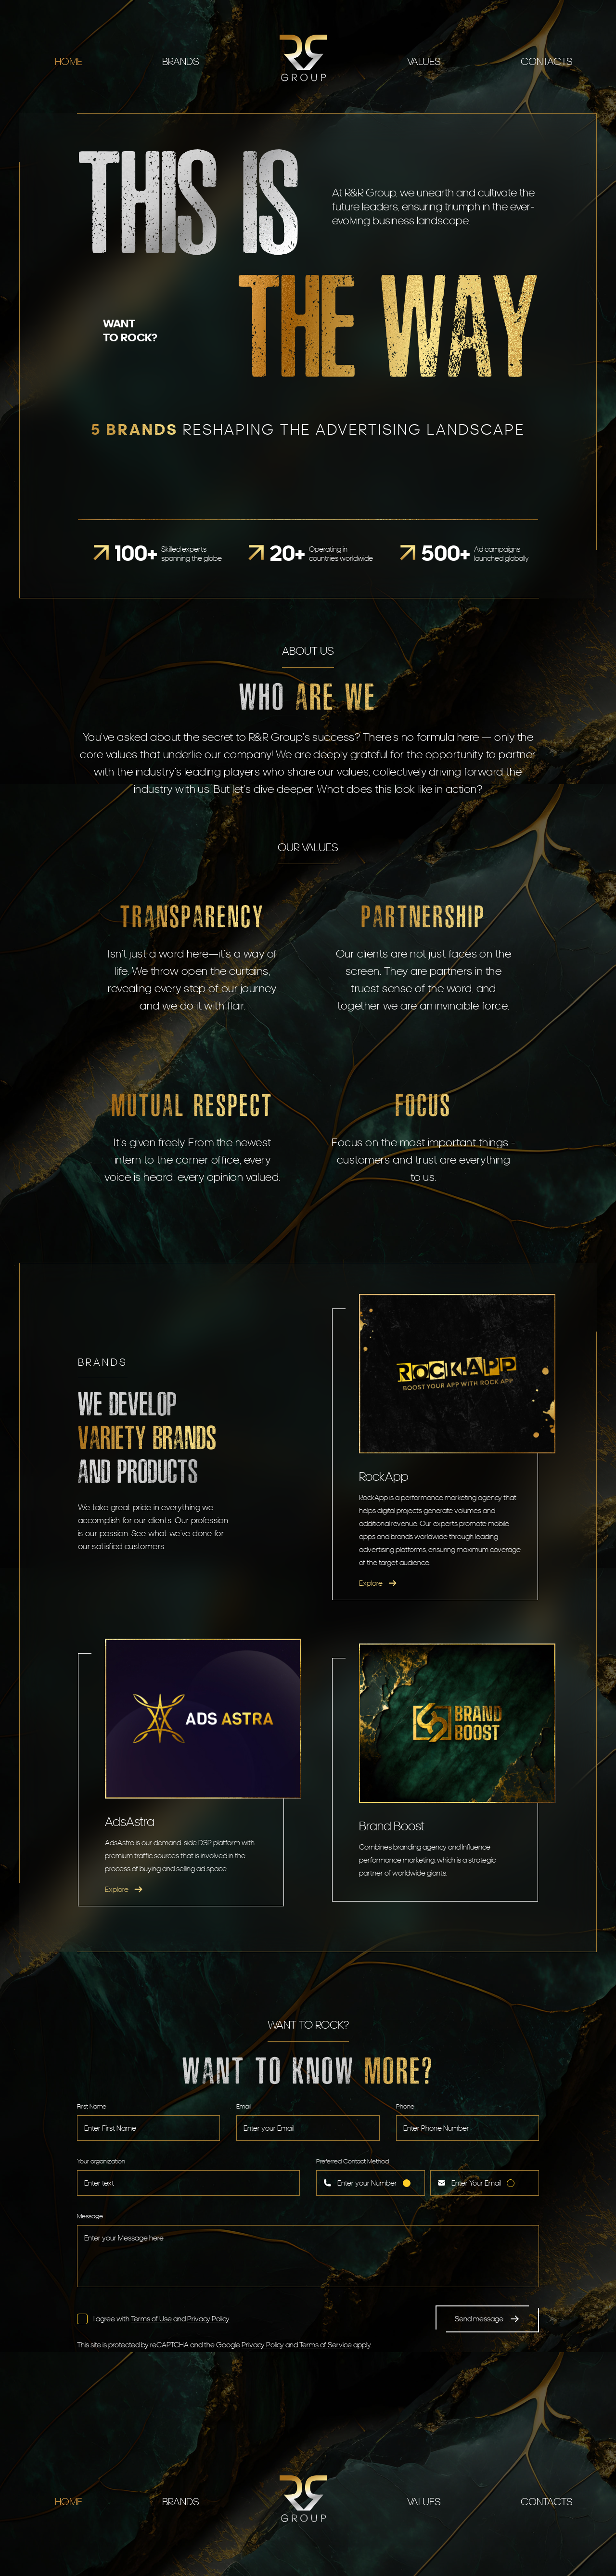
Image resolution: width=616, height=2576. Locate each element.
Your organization (101, 2161)
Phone (405, 2106)
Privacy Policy (208, 2318)
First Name (91, 2106)
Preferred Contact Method (352, 2161)
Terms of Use (151, 2318)
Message (90, 2216)
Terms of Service (325, 2344)
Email (243, 2106)
